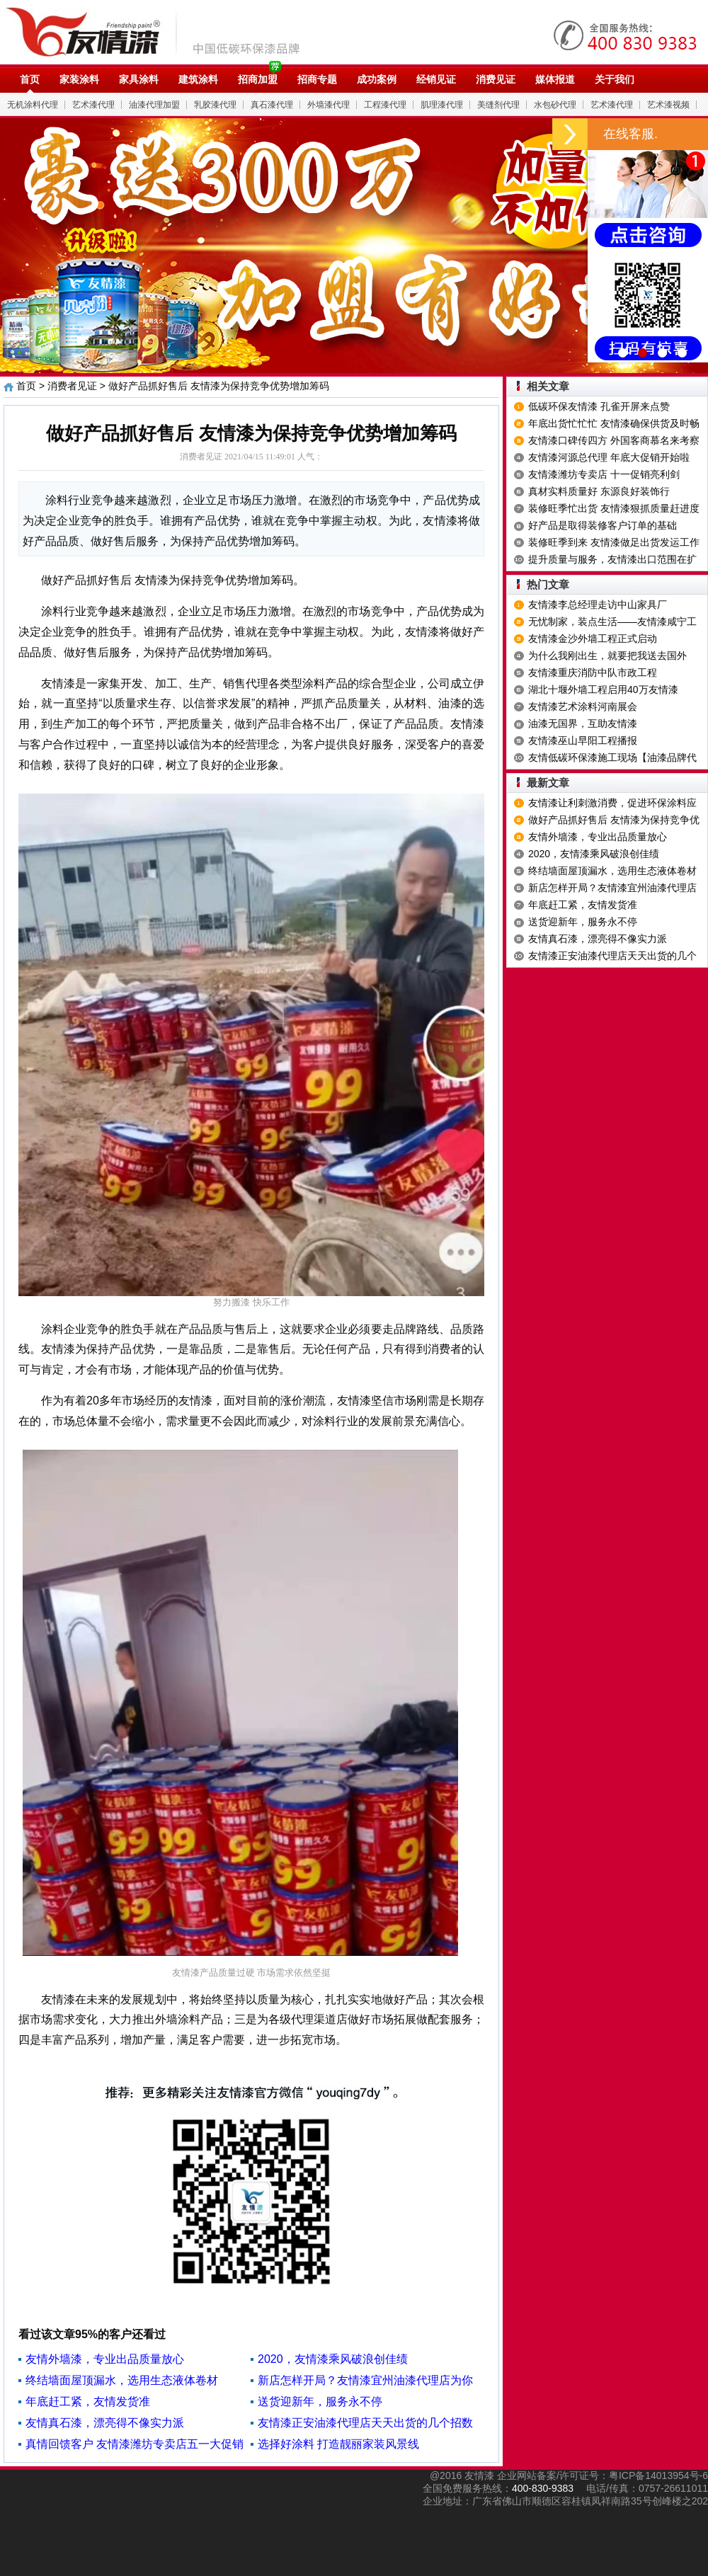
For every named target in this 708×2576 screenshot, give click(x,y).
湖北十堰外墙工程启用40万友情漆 (603, 689)
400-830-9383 (542, 2488)
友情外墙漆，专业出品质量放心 (104, 2359)
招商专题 (317, 79)
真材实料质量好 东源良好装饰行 (599, 491)
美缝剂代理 (498, 105)
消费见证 (495, 79)
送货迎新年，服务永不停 (320, 2401)
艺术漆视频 (668, 105)
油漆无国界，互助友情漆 (582, 723)
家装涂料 (79, 79)
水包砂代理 (555, 105)
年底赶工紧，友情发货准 (87, 2401)
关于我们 (614, 79)
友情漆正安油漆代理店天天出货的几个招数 (365, 2423)
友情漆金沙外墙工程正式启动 (592, 638)
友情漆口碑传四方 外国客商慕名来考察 (614, 440)
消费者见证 (72, 385)
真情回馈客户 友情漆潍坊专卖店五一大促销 (134, 2444)
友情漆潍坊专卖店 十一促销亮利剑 (604, 474)
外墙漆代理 (328, 105)
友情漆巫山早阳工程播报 (582, 740)
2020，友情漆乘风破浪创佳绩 (333, 2359)
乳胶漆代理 (215, 105)
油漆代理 (160, 32)
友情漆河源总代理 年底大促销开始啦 (609, 457)
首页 (30, 79)
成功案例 (376, 79)
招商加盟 (258, 79)
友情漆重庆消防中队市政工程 (592, 672)
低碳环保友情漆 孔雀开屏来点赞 (599, 406)
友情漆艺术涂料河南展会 (582, 706)
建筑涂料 (198, 79)
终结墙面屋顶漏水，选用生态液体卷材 (121, 2380)
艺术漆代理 (93, 105)
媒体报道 (555, 79)
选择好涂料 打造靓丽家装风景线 (338, 2444)
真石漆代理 (272, 105)
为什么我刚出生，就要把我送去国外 (607, 655)
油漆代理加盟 (154, 105)
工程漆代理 (385, 105)
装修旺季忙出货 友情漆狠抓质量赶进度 (614, 508)
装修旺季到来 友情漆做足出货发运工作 (614, 542)
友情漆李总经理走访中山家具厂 (597, 604)
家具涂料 (139, 79)
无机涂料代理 (32, 105)
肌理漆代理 (442, 105)
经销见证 (436, 79)
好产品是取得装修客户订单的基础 (602, 525)
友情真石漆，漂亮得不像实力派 (104, 2423)
